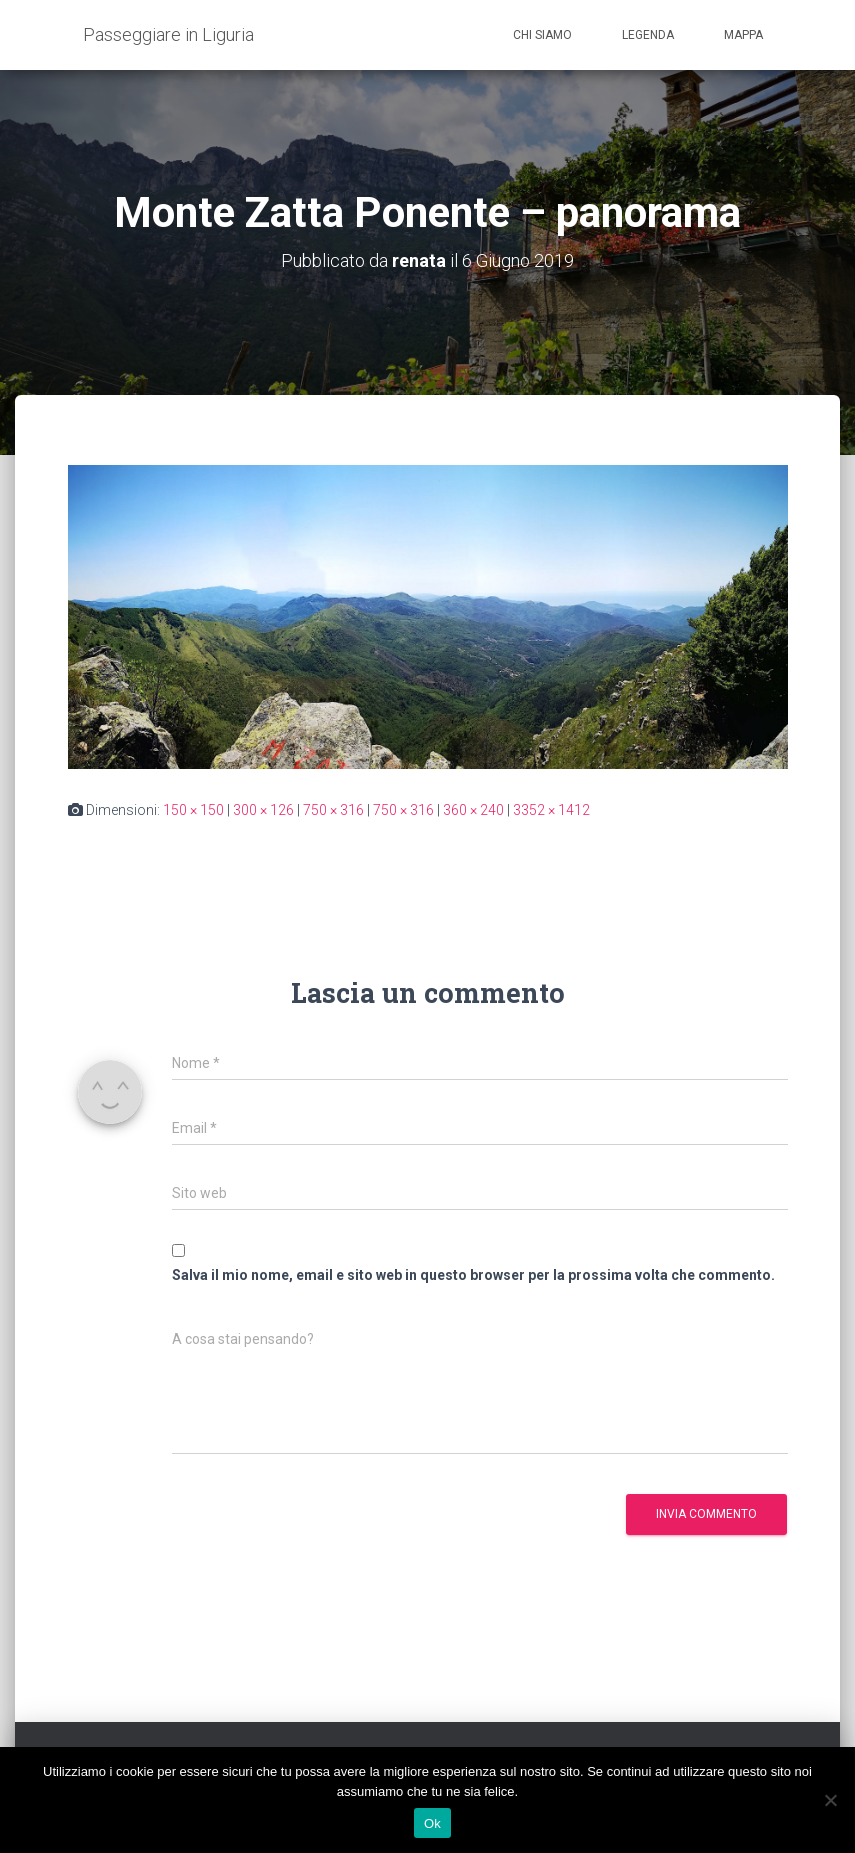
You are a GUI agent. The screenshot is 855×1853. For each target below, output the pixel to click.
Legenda (648, 35)
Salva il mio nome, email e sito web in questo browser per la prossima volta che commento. (473, 1275)
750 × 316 (333, 810)
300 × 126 (263, 810)
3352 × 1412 (551, 810)
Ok (432, 1823)
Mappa (743, 35)
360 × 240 (473, 810)
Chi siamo (542, 35)
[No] (830, 1800)
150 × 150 (193, 810)
